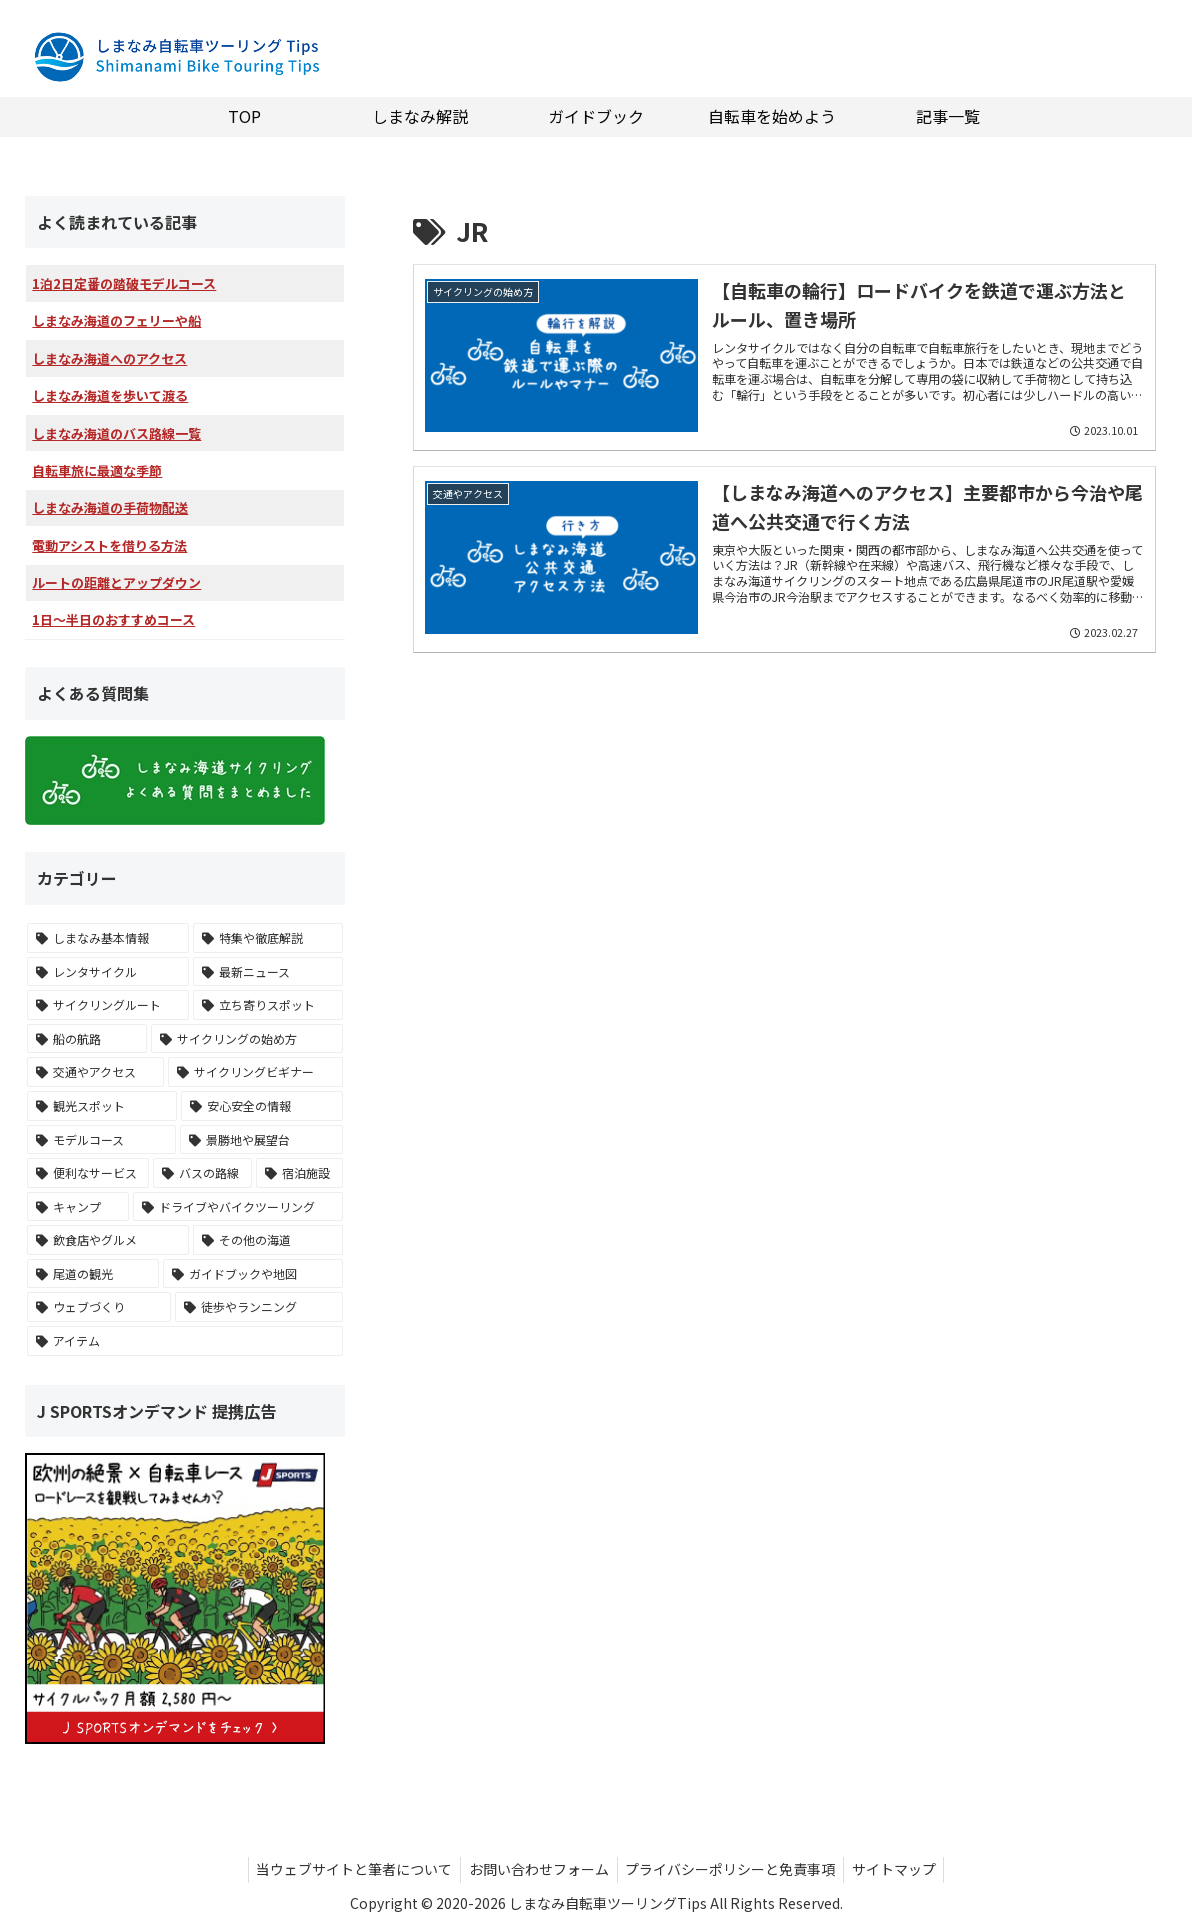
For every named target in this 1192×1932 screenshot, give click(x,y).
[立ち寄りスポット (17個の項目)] (268, 1005)
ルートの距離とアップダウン (116, 582)
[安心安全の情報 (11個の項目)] (262, 1106)
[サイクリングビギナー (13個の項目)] (255, 1072)
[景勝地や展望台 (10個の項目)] (261, 1140)
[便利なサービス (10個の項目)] (88, 1173)
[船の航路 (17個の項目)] (87, 1039)
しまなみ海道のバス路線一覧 (116, 433)
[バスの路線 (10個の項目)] (202, 1173)
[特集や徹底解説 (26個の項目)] (268, 938)
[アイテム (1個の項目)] (185, 1341)
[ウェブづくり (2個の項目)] (99, 1307)
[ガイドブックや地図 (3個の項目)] (253, 1274)
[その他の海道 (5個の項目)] (268, 1240)
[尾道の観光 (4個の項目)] (93, 1274)
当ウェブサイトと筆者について (348, 1869)
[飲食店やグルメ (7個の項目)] (108, 1240)
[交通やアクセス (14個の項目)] (95, 1072)
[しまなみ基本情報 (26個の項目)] (108, 938)
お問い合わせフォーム (537, 1869)
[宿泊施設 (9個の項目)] (299, 1173)
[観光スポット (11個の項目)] (102, 1106)
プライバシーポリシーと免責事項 (733, 1869)
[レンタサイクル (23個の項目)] (108, 972)
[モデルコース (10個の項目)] (101, 1140)
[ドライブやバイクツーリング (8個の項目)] (238, 1207)
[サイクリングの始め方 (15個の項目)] (247, 1039)
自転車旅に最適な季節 (97, 470)
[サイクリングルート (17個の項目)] (108, 1005)
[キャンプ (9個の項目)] (78, 1207)
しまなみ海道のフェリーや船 (116, 320)
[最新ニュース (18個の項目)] (267, 972)
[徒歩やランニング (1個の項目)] (259, 1307)
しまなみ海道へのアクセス (109, 358)
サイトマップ (901, 1869)
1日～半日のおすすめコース (113, 619)
